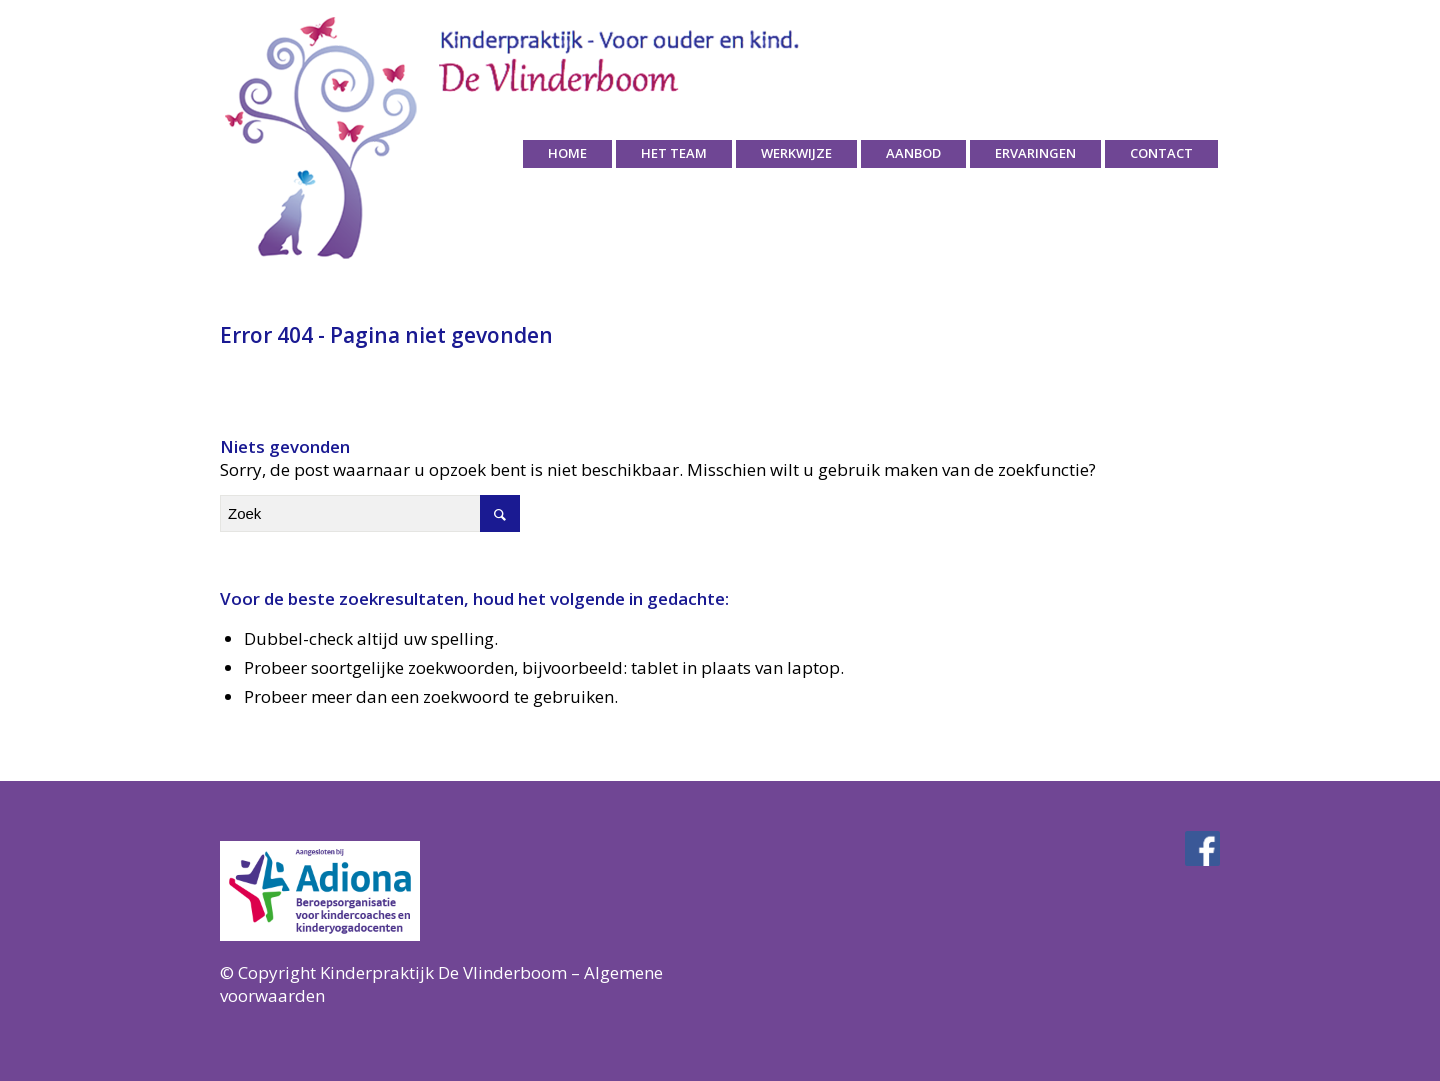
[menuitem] (567, 154)
